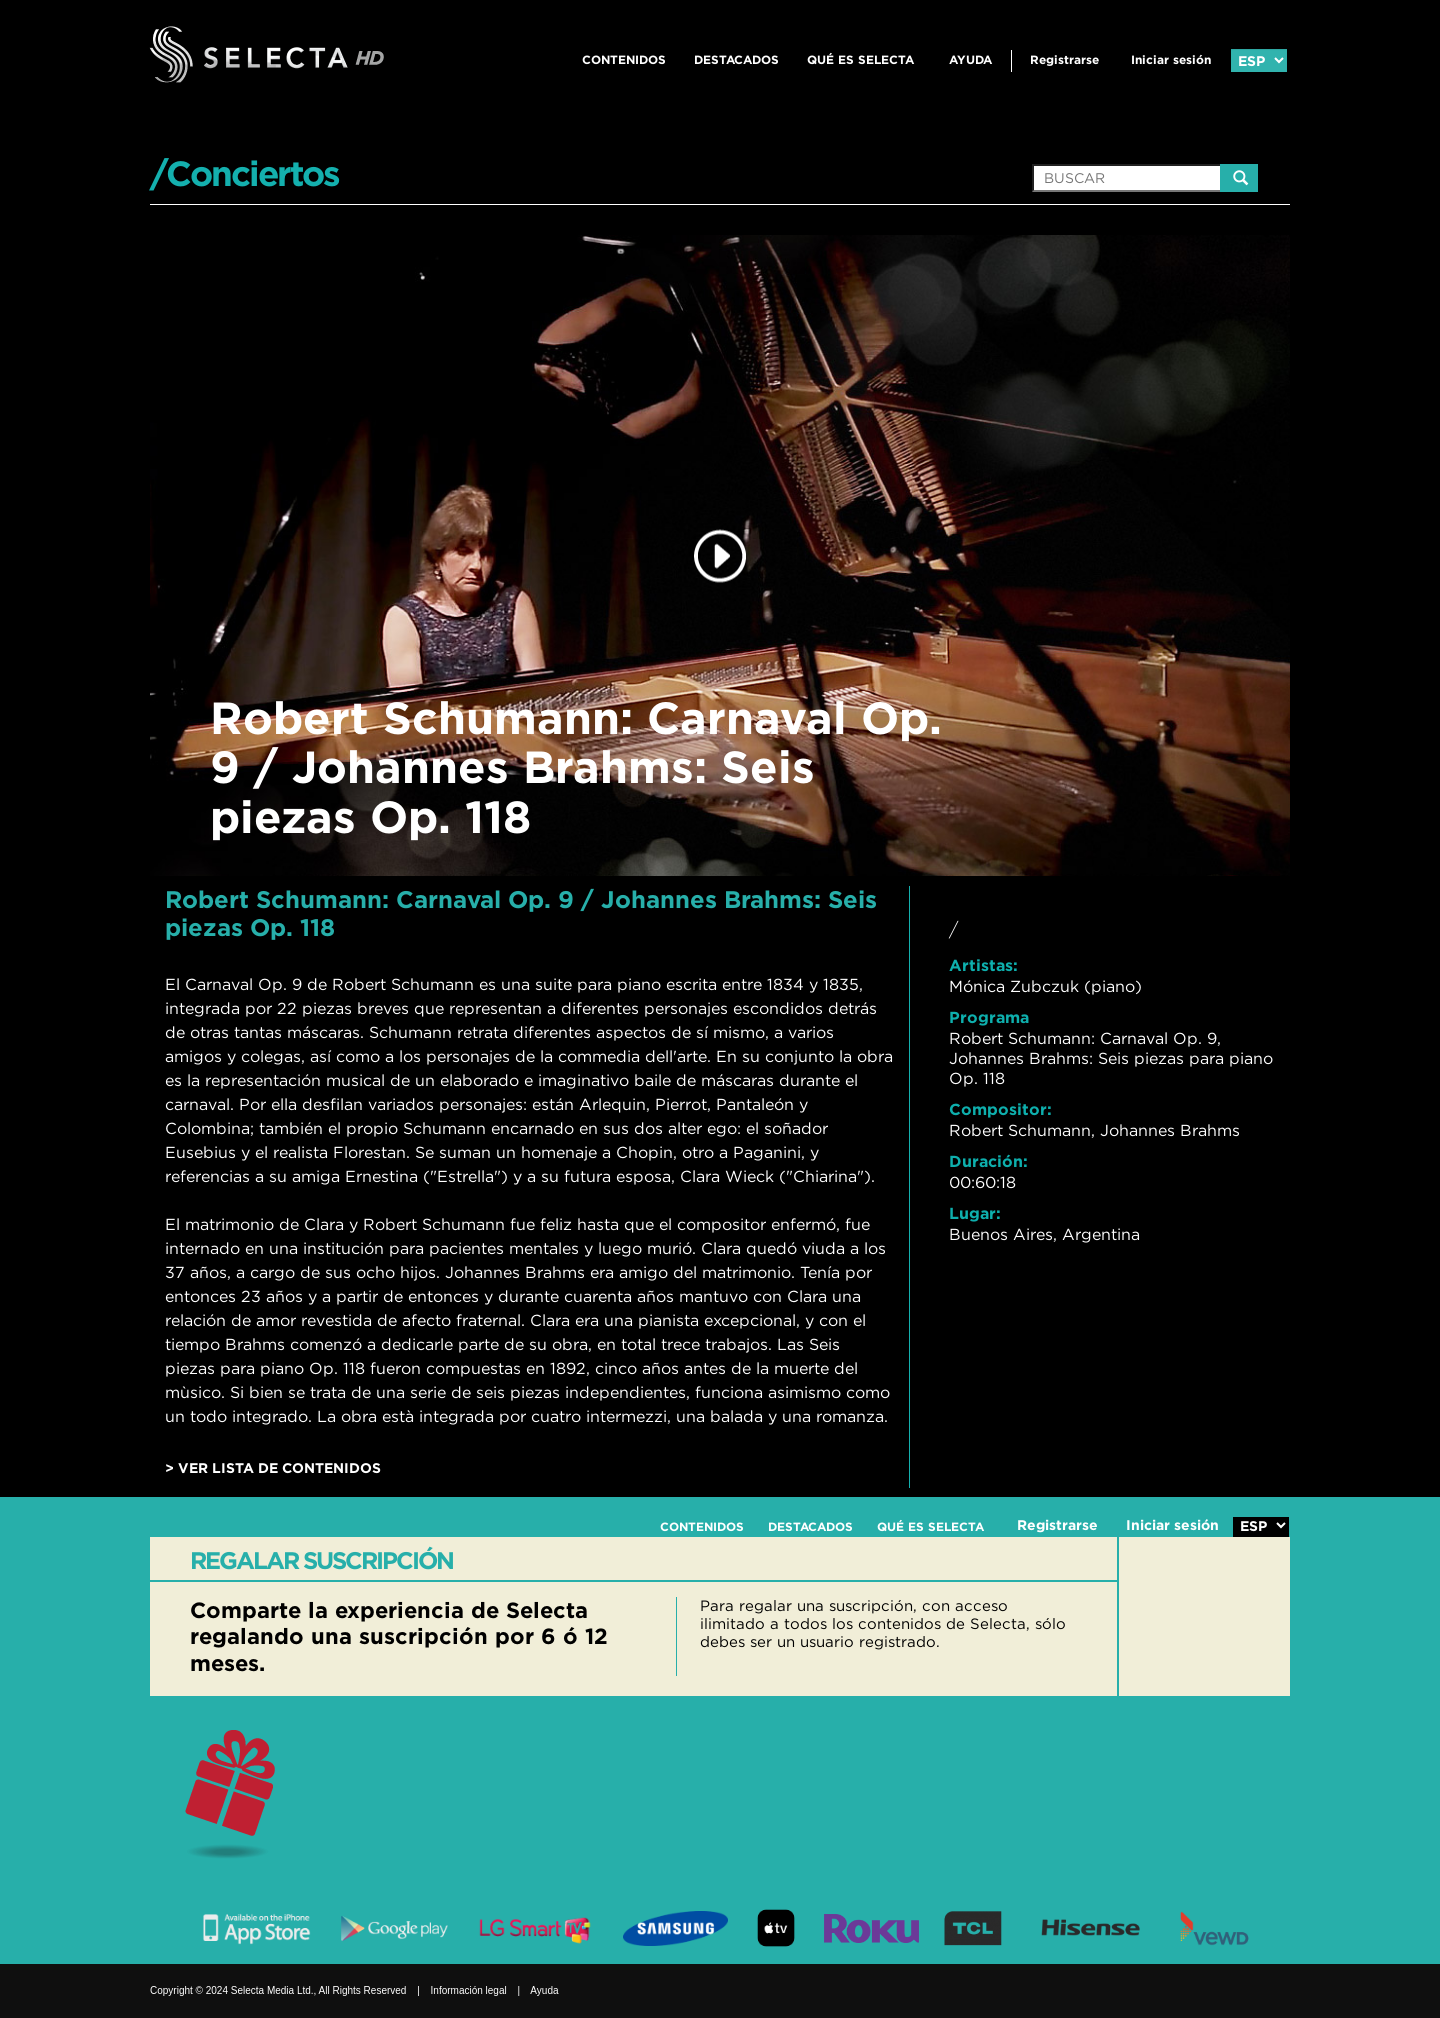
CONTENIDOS (624, 59)
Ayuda (970, 59)
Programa (989, 1017)
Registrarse (1064, 59)
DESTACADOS (736, 59)
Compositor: (1000, 1109)
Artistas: (983, 965)
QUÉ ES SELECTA (860, 59)
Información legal (469, 1990)
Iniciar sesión (1171, 59)
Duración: (988, 1161)
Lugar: (975, 1213)
